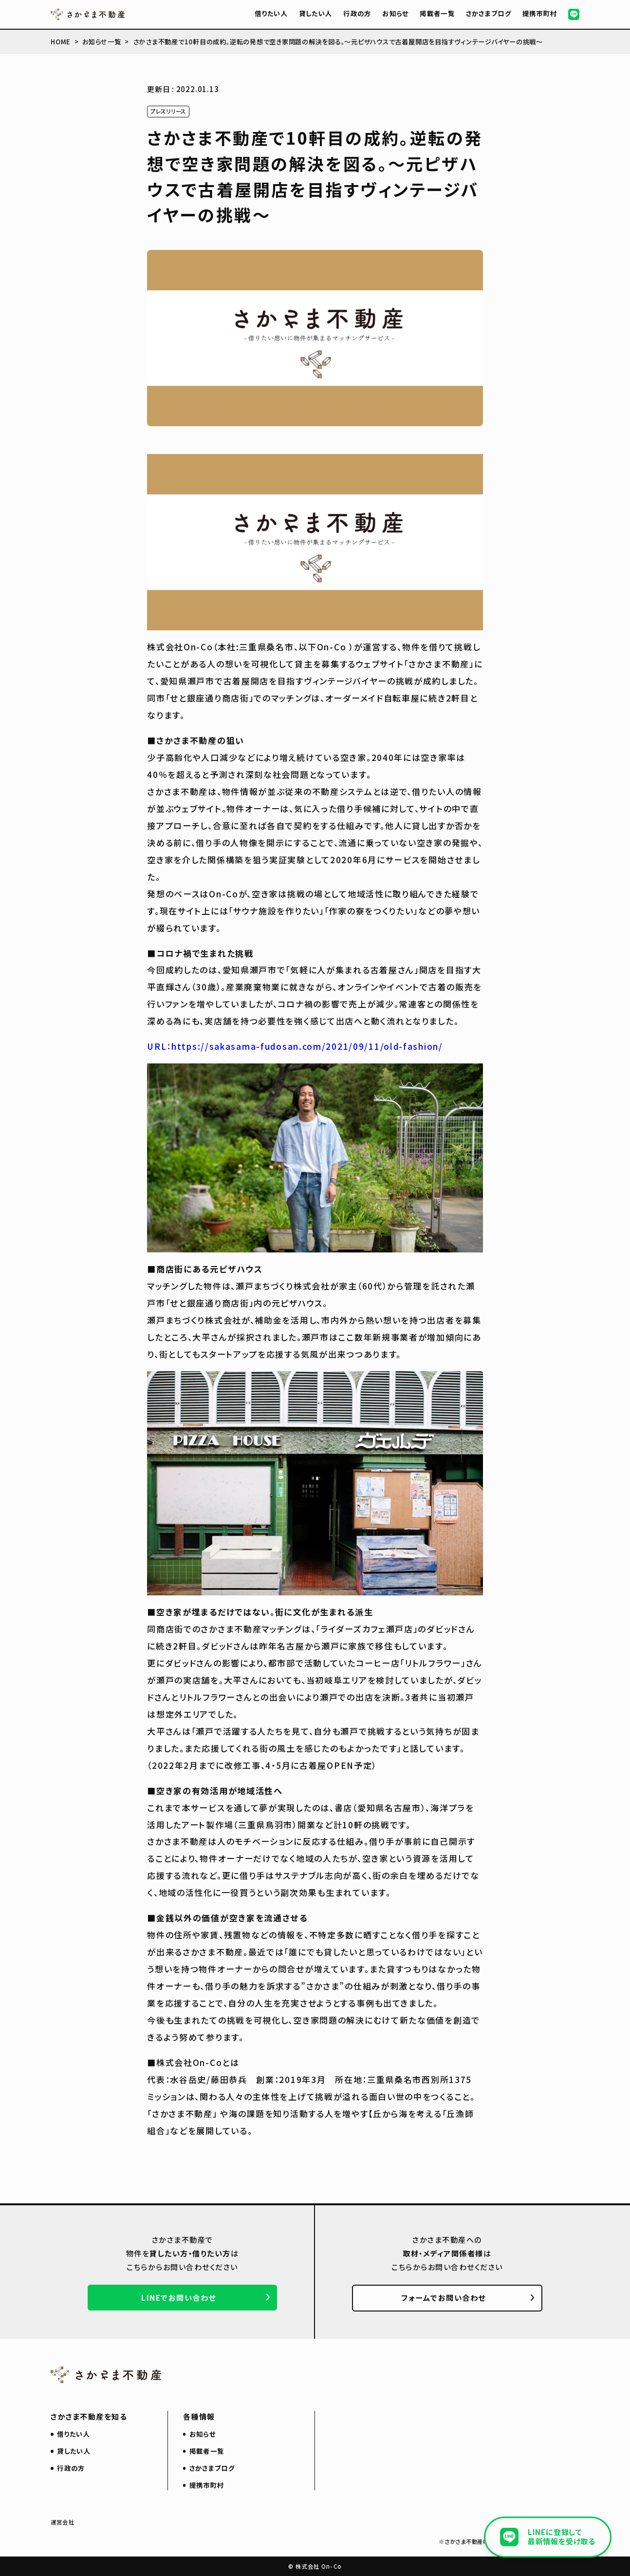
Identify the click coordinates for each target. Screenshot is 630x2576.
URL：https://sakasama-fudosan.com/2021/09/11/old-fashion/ (295, 1046)
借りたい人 (271, 13)
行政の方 (357, 13)
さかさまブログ (488, 13)
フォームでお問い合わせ (443, 2297)
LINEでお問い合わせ (178, 2297)
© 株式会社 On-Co (315, 2566)
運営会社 (62, 2522)
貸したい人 (316, 13)
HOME (61, 41)
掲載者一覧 (437, 13)
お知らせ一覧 (101, 41)
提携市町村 (539, 13)
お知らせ (395, 13)
